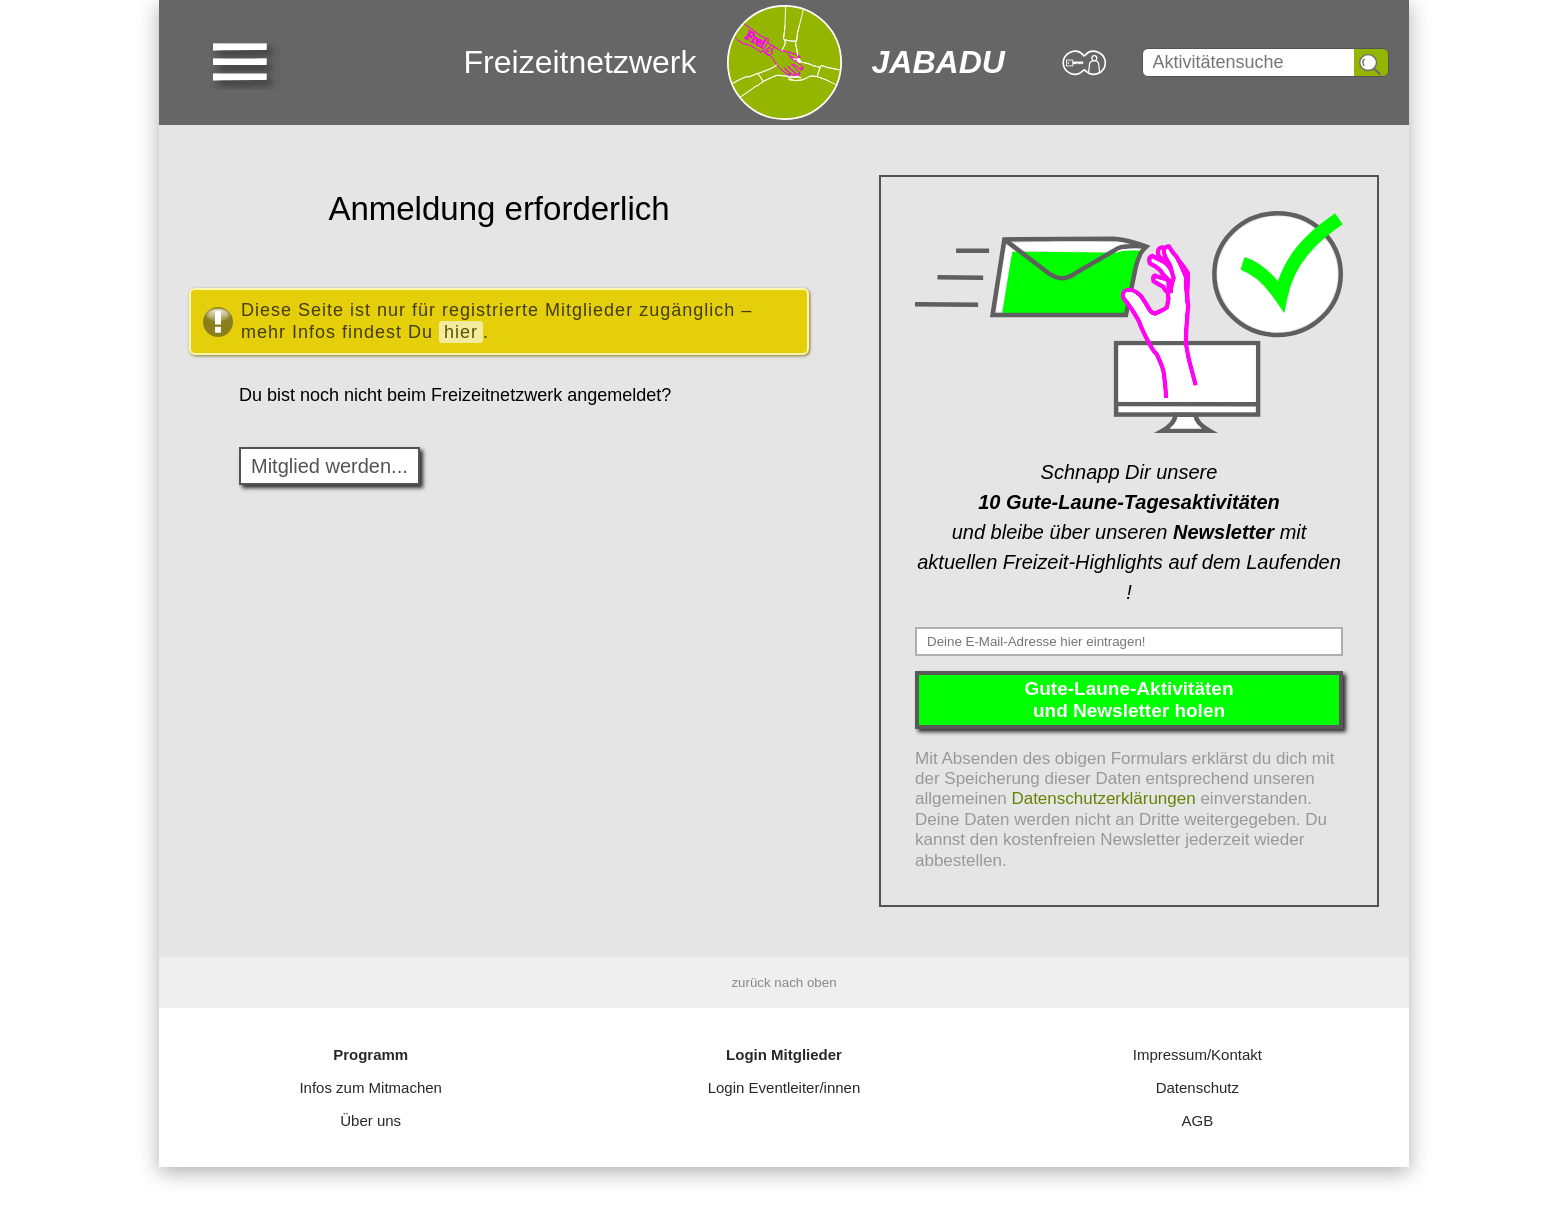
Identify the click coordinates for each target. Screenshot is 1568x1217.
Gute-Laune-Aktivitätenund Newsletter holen (1128, 699)
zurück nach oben (783, 982)
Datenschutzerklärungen (1103, 798)
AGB (1197, 1120)
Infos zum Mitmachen (370, 1087)
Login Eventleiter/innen (784, 1087)
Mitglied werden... (329, 466)
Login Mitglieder (784, 1054)
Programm (370, 1054)
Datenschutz (1197, 1087)
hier (461, 332)
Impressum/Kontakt (1197, 1054)
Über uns (370, 1120)
